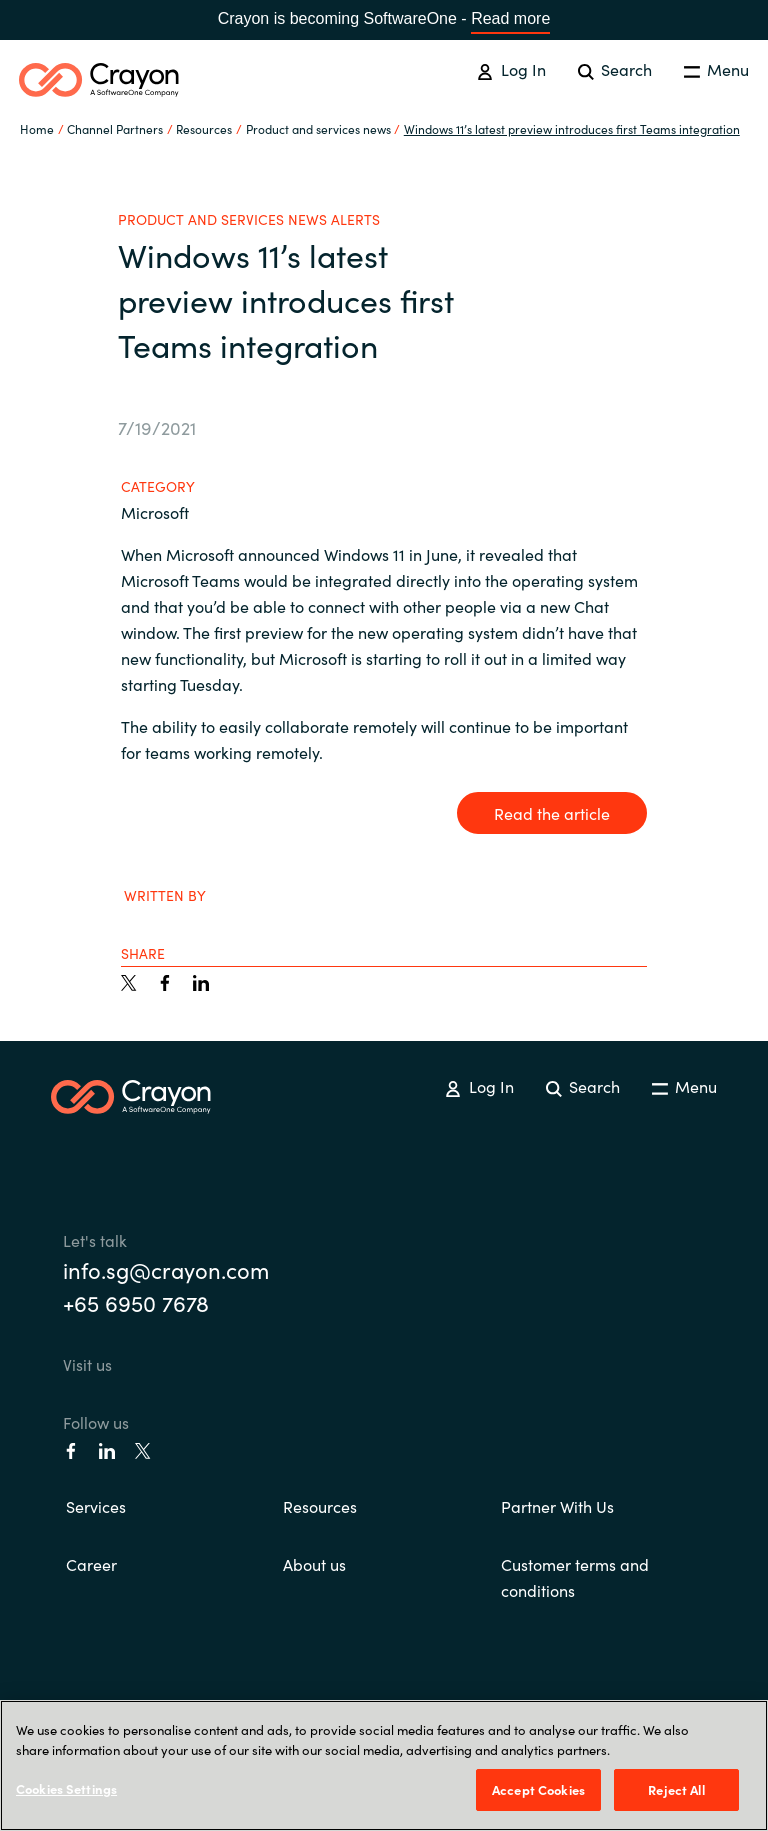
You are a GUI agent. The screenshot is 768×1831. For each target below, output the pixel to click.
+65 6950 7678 (136, 1302)
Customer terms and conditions (575, 1577)
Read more (510, 18)
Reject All (676, 1789)
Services (96, 1506)
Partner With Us (557, 1506)
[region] (384, 1765)
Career (91, 1564)
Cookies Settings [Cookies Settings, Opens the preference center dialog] (66, 1788)
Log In (511, 69)
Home (37, 128)
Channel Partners (115, 128)
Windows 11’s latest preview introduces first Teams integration (572, 128)
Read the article (552, 813)
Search (615, 69)
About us (314, 1564)
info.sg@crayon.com (166, 1269)
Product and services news (318, 128)
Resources (320, 1506)
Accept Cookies (538, 1789)
